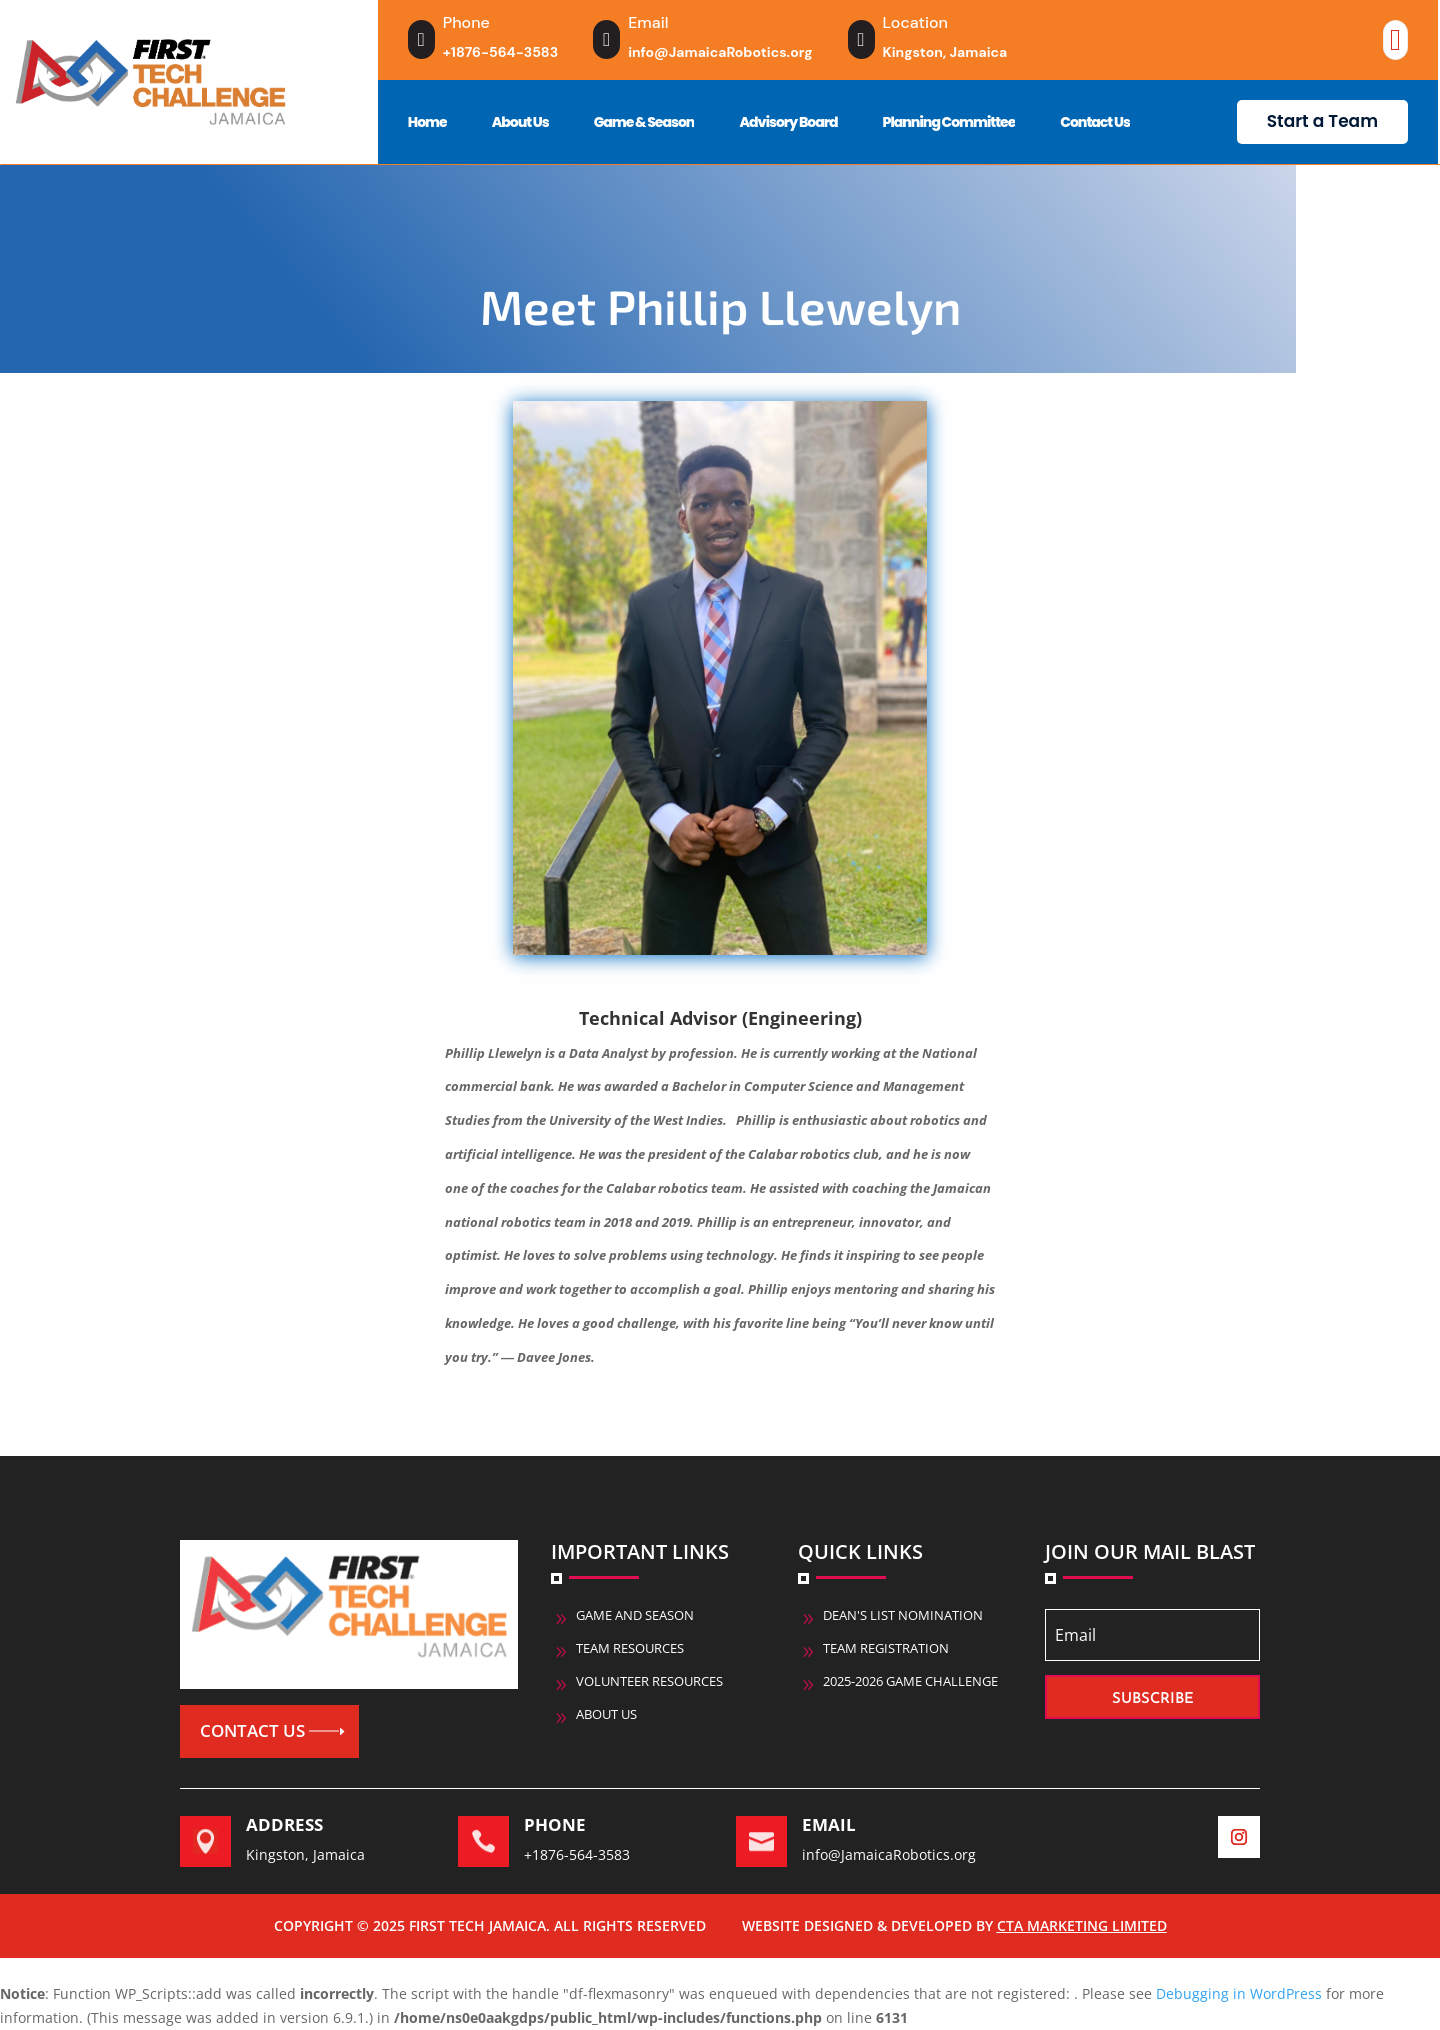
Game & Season (644, 122)
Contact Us (1095, 122)
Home (427, 122)
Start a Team (1322, 121)
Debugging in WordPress (1239, 1993)
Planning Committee (949, 122)
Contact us (252, 1730)
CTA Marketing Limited (1082, 1925)
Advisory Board (788, 122)
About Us (520, 122)
